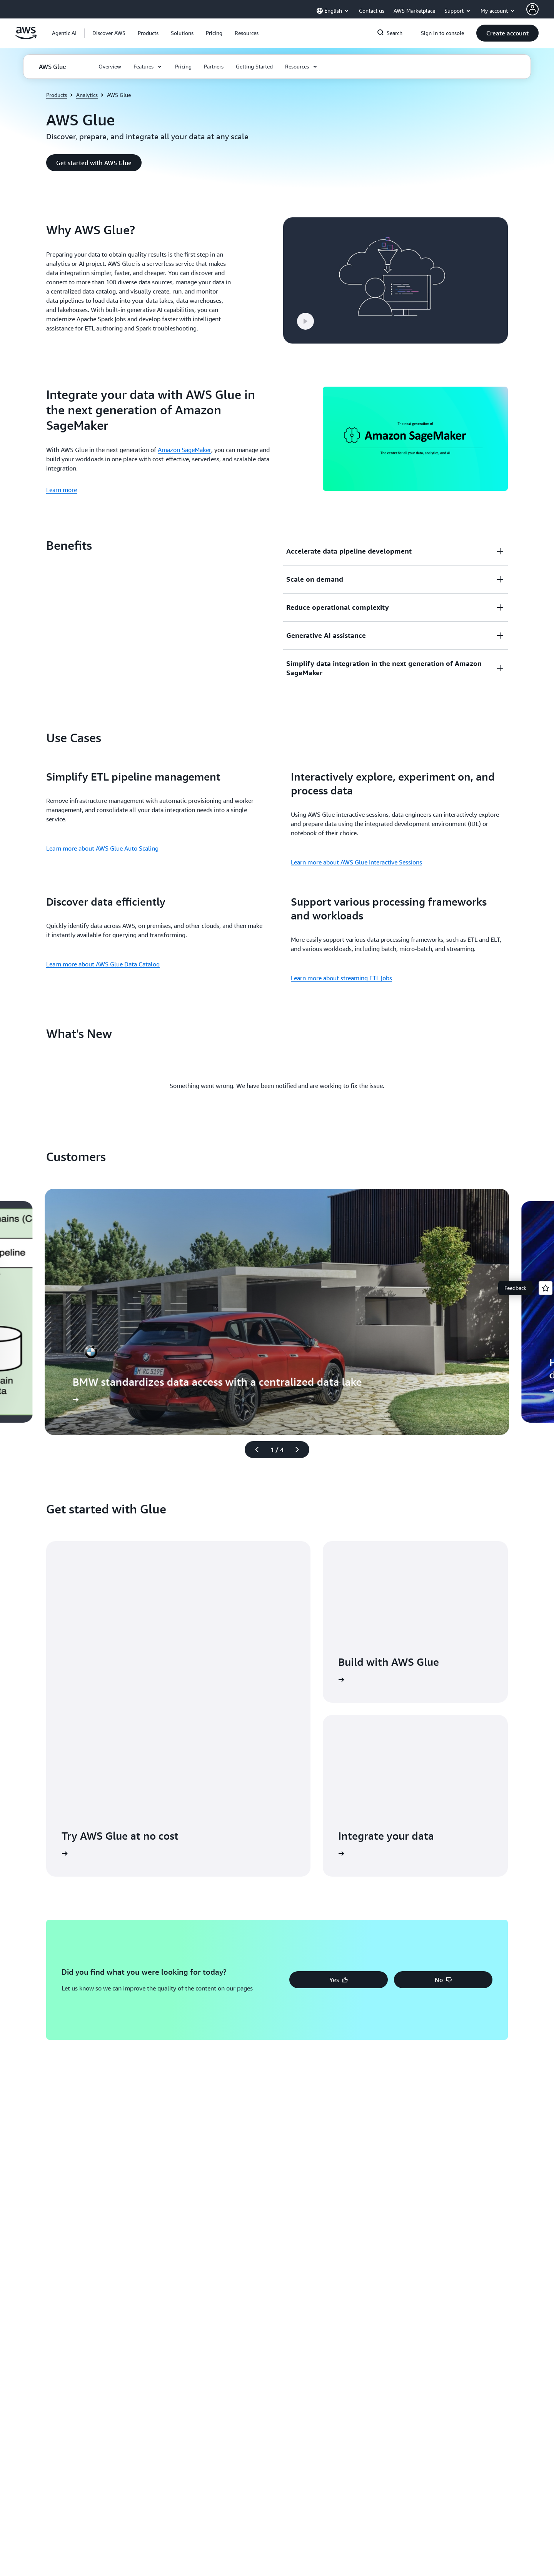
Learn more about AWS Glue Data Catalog (103, 964)
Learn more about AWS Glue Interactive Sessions (356, 862)
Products (56, 95)
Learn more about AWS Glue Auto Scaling (102, 848)
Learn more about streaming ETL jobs (341, 978)
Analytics (87, 95)
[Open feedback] (545, 1288)
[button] (109, 33)
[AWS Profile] (532, 9)
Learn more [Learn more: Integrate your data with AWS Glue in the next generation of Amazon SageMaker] (61, 490)
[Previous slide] (253, 1449)
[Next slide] (300, 1449)
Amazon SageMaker (184, 450)
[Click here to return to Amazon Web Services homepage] (26, 37)
